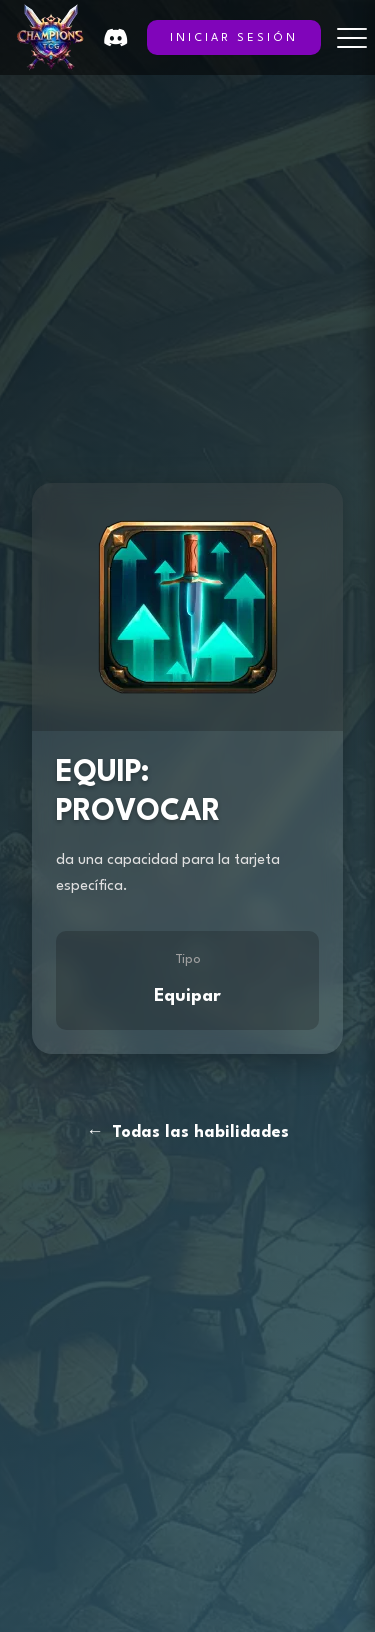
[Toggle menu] (352, 38)
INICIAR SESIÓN (234, 38)
